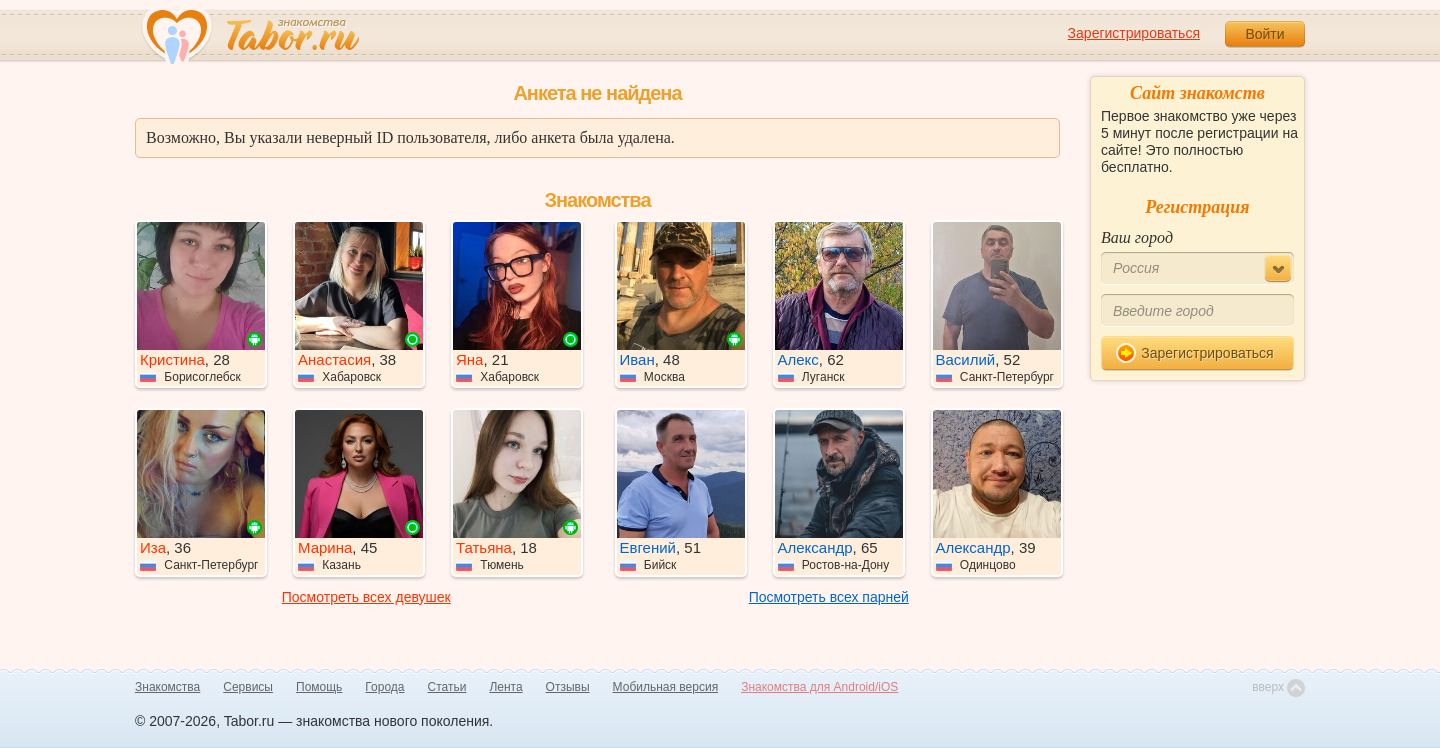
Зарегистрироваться (1134, 33)
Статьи (447, 687)
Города (384, 687)
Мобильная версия (666, 687)
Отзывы (568, 687)
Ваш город (1137, 237)
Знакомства (167, 687)
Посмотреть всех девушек (366, 597)
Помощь (319, 687)
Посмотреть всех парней (829, 597)
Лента (505, 687)
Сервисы (248, 687)
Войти (1264, 34)
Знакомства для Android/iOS (819, 687)
